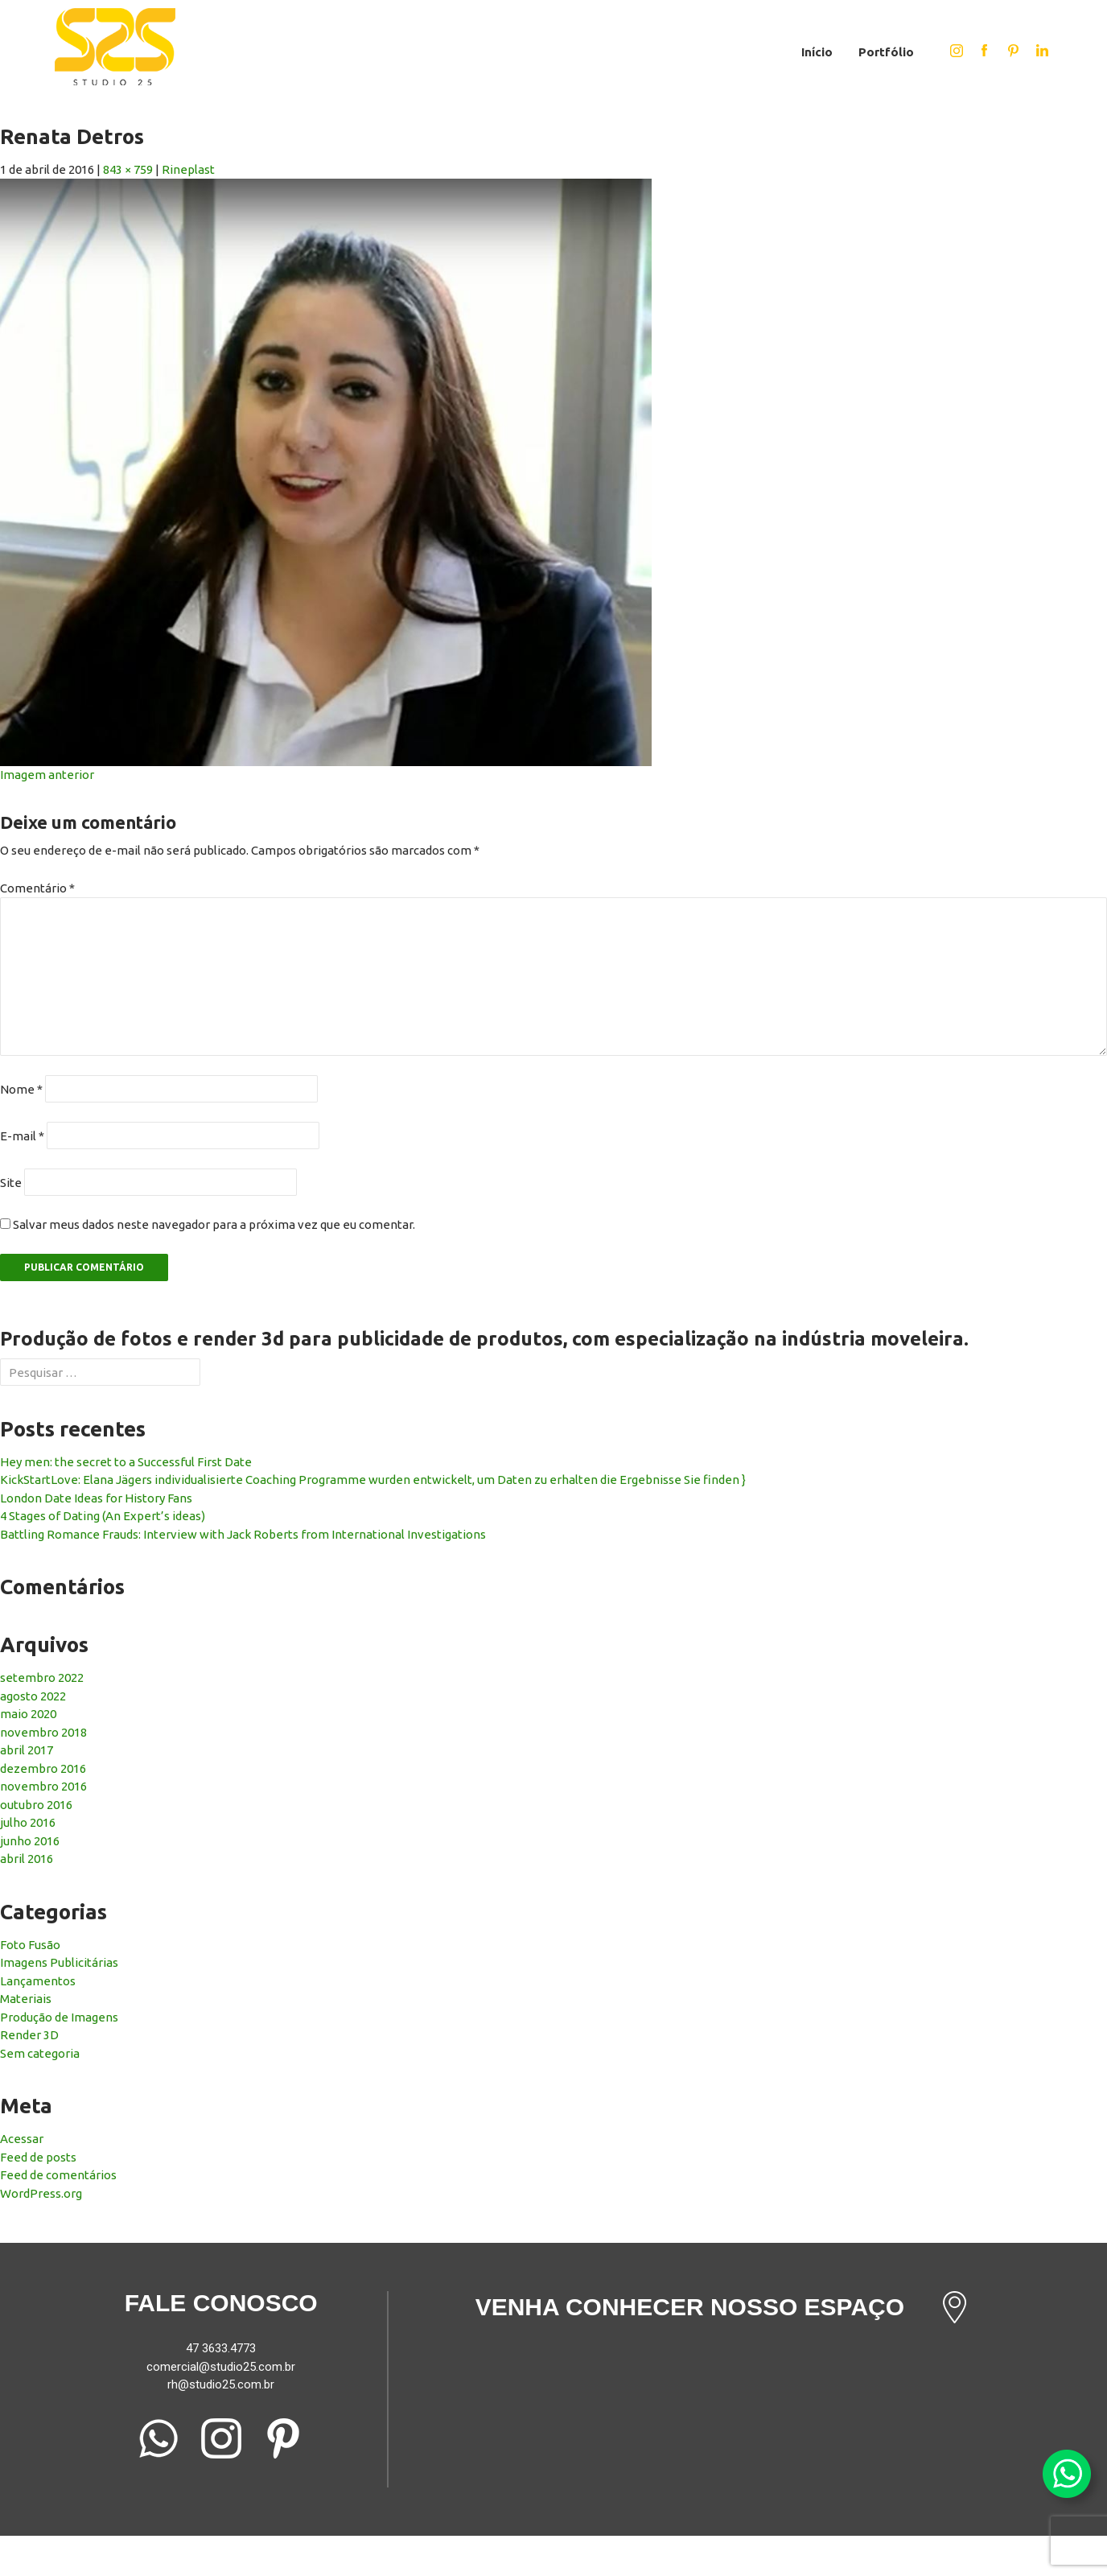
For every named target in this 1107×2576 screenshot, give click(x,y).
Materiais (25, 1998)
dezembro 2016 (43, 1768)
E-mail (22, 1136)
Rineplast (188, 169)
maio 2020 (28, 1714)
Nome (21, 1089)
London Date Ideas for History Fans (96, 1498)
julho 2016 (28, 1822)
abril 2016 (26, 1858)
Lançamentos (38, 1981)
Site (11, 1182)
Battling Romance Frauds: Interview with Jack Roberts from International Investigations (243, 1534)
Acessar (21, 2138)
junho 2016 (30, 1841)
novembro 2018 (43, 1732)
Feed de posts (38, 2157)
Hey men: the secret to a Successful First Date (126, 1462)
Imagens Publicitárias (59, 1962)
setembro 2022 (42, 1677)
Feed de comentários (58, 2175)
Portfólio (886, 52)
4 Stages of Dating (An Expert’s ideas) (102, 1516)
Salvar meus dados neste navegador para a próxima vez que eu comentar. (214, 1224)
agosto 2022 (33, 1696)
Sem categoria (40, 2053)
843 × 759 (128, 169)
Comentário (37, 888)
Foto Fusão (30, 1945)
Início (817, 52)
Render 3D (29, 2035)
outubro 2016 (36, 1804)
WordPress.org (41, 2193)
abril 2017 (26, 1750)
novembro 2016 (43, 1786)
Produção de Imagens (59, 2017)
